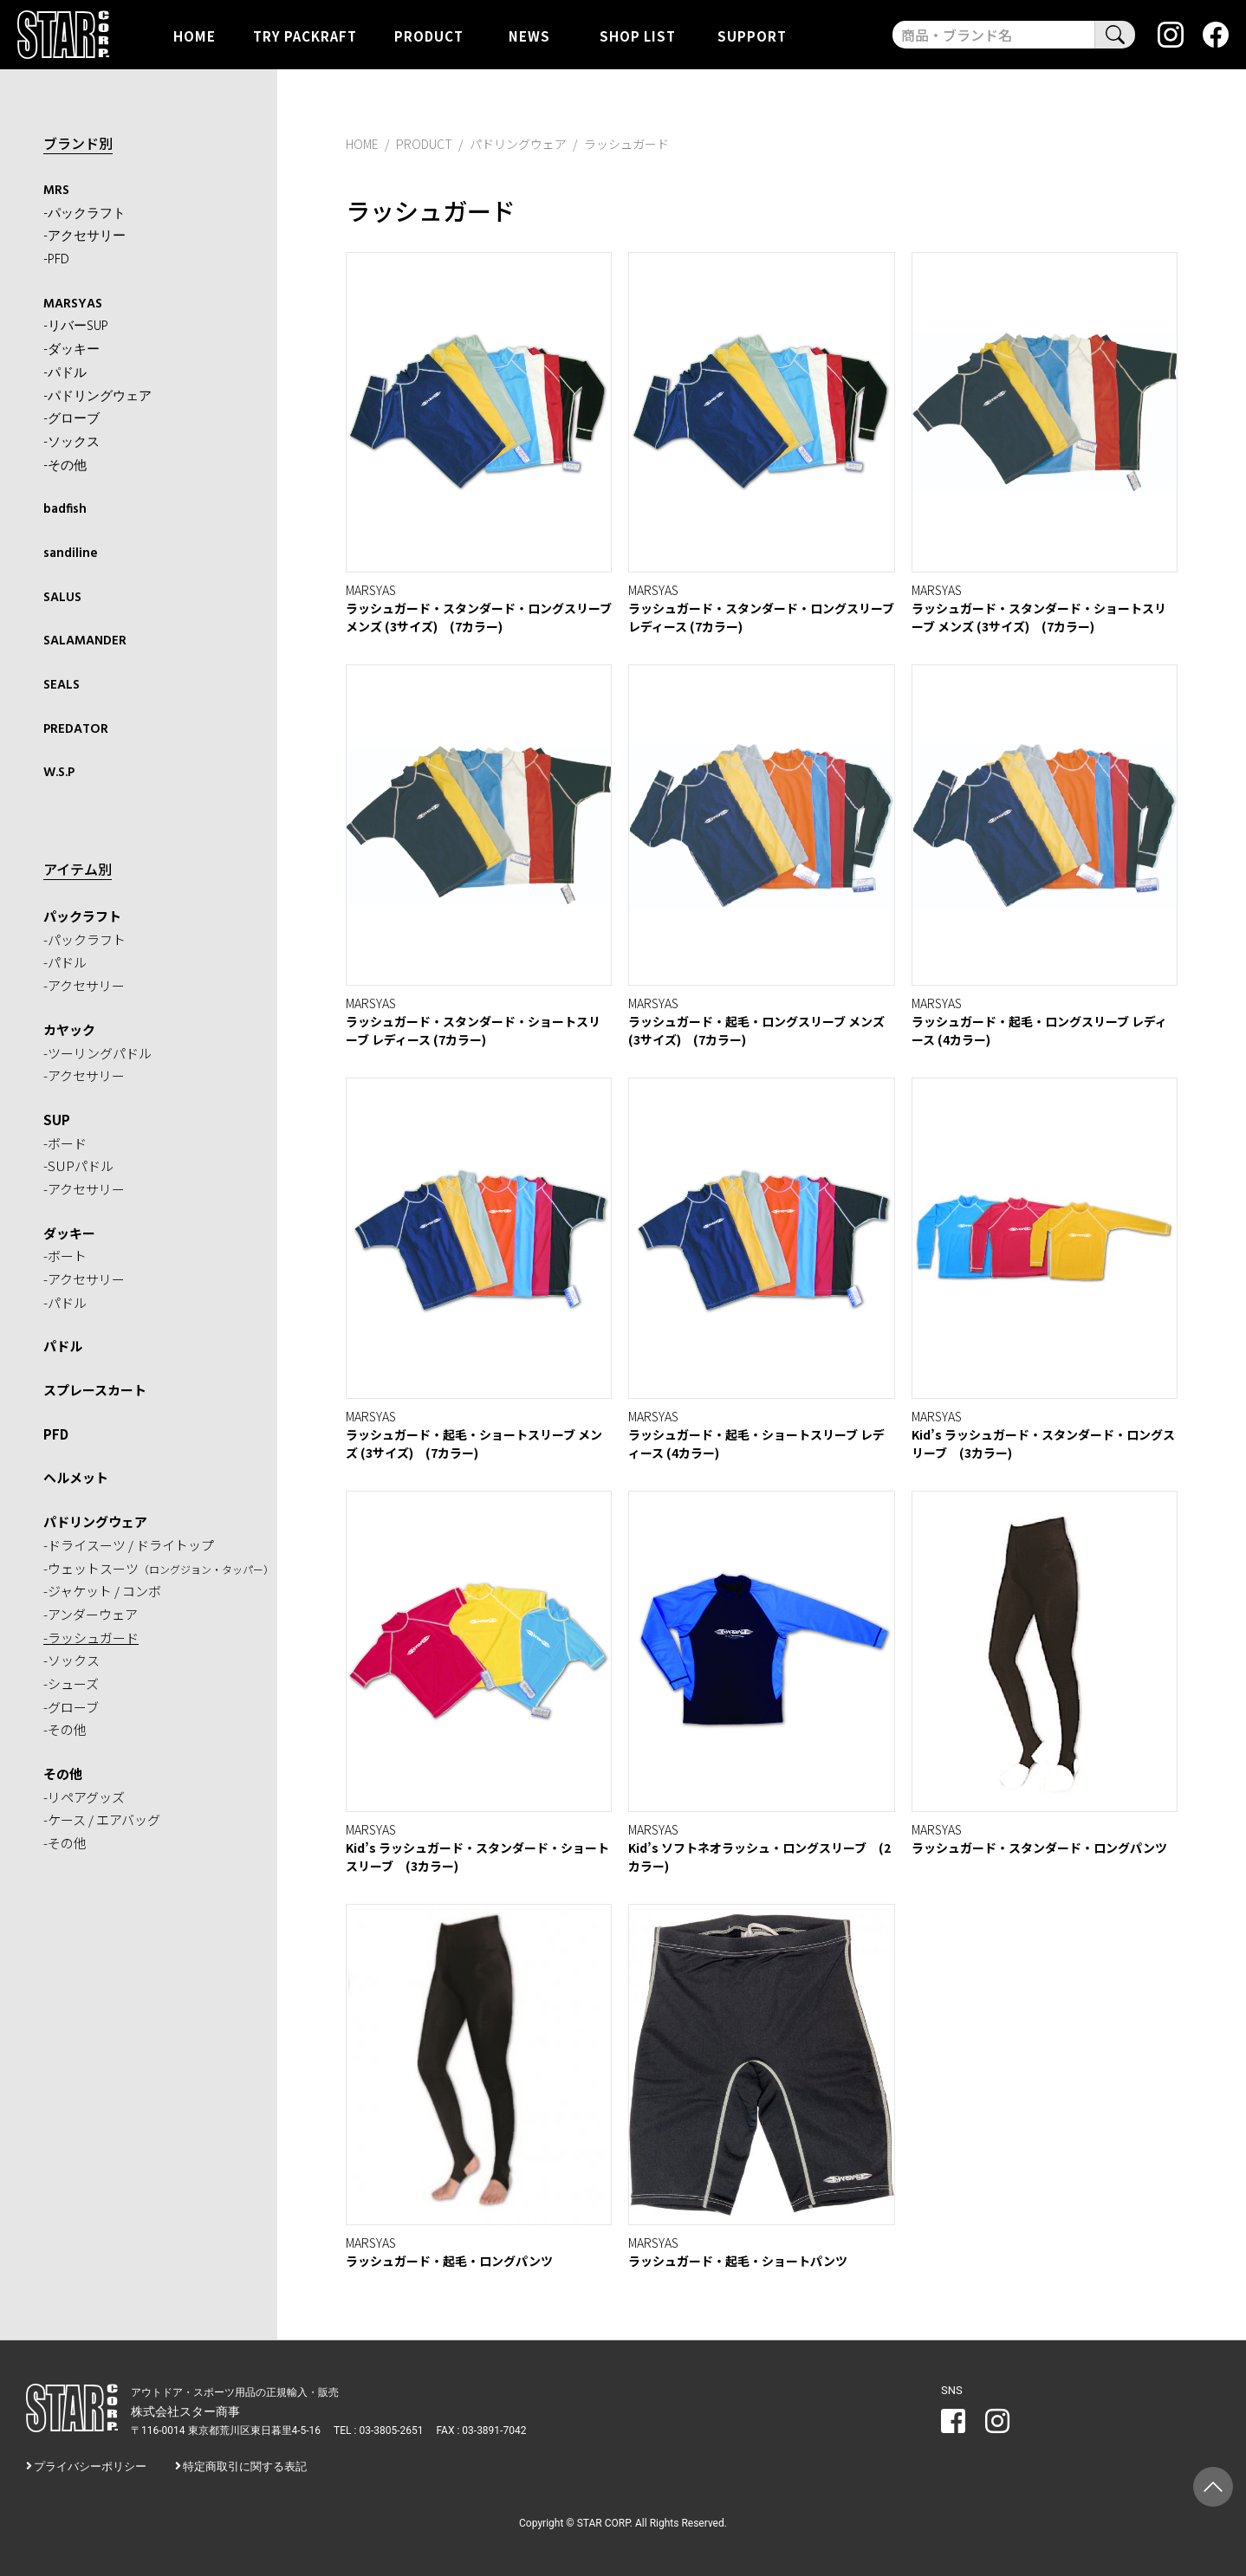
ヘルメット (75, 1477)
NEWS (529, 35)
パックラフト (82, 916)
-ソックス (71, 442)
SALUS (62, 597)
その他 (62, 1773)
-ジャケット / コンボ (102, 1591)
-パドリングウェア (97, 396)
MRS (56, 190)
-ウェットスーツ (158, 1568)
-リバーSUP (75, 326)
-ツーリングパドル (97, 1053)
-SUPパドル (78, 1165)
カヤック (69, 1029)
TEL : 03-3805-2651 (378, 2430)
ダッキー (69, 1233)
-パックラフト (84, 214)
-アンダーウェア (90, 1614)
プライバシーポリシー (90, 2466)
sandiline (70, 553)
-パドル (65, 373)
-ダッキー (71, 350)
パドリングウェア (95, 1521)
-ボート (65, 1255)
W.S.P (59, 772)
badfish (65, 509)
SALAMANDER (85, 641)
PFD (55, 1434)
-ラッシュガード (91, 1637)
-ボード (65, 1143)
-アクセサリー (84, 236)
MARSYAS (72, 304)
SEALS (61, 685)
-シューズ (71, 1683)
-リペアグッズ (84, 1797)
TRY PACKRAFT (305, 35)
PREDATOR (75, 729)
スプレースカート (94, 1390)
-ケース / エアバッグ (101, 1819)
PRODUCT (429, 35)
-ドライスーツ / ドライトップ (128, 1545)
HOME (194, 35)
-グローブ (71, 419)
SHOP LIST (638, 35)
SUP (56, 1119)
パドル (62, 1346)
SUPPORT (752, 35)
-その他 (65, 466)
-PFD (56, 259)
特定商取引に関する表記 (245, 2466)
